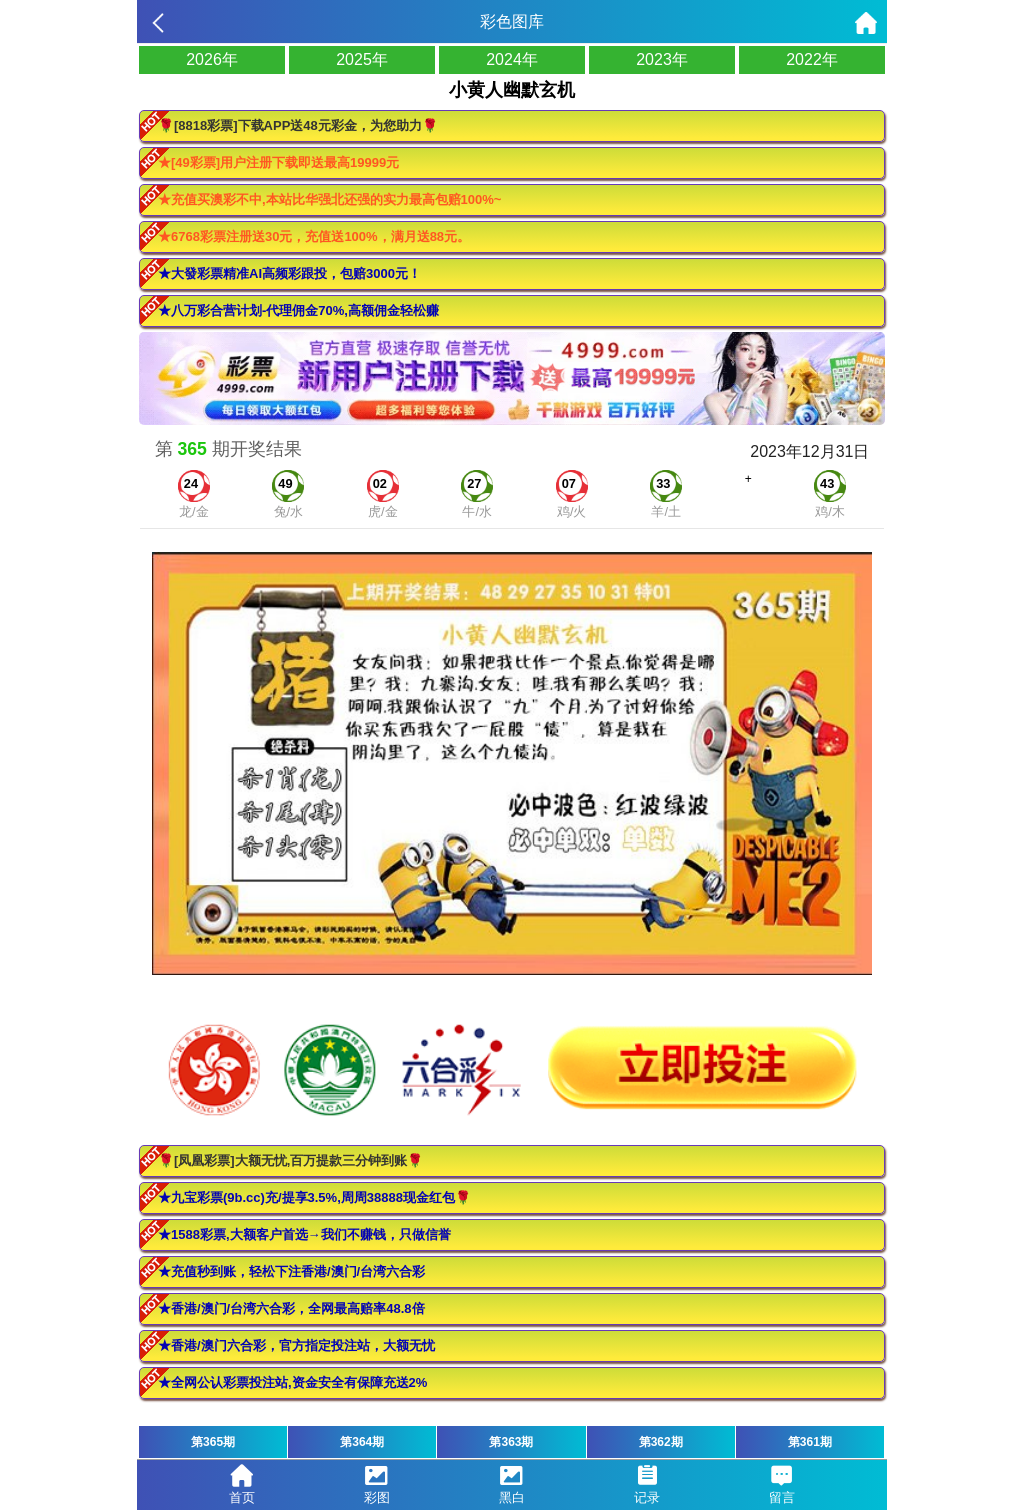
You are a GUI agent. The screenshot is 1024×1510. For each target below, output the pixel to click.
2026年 (212, 59)
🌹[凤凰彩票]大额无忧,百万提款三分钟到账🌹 (290, 1160)
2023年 (662, 59)
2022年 (812, 59)
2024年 (512, 59)
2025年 (362, 59)
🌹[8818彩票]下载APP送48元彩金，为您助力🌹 (298, 125)
